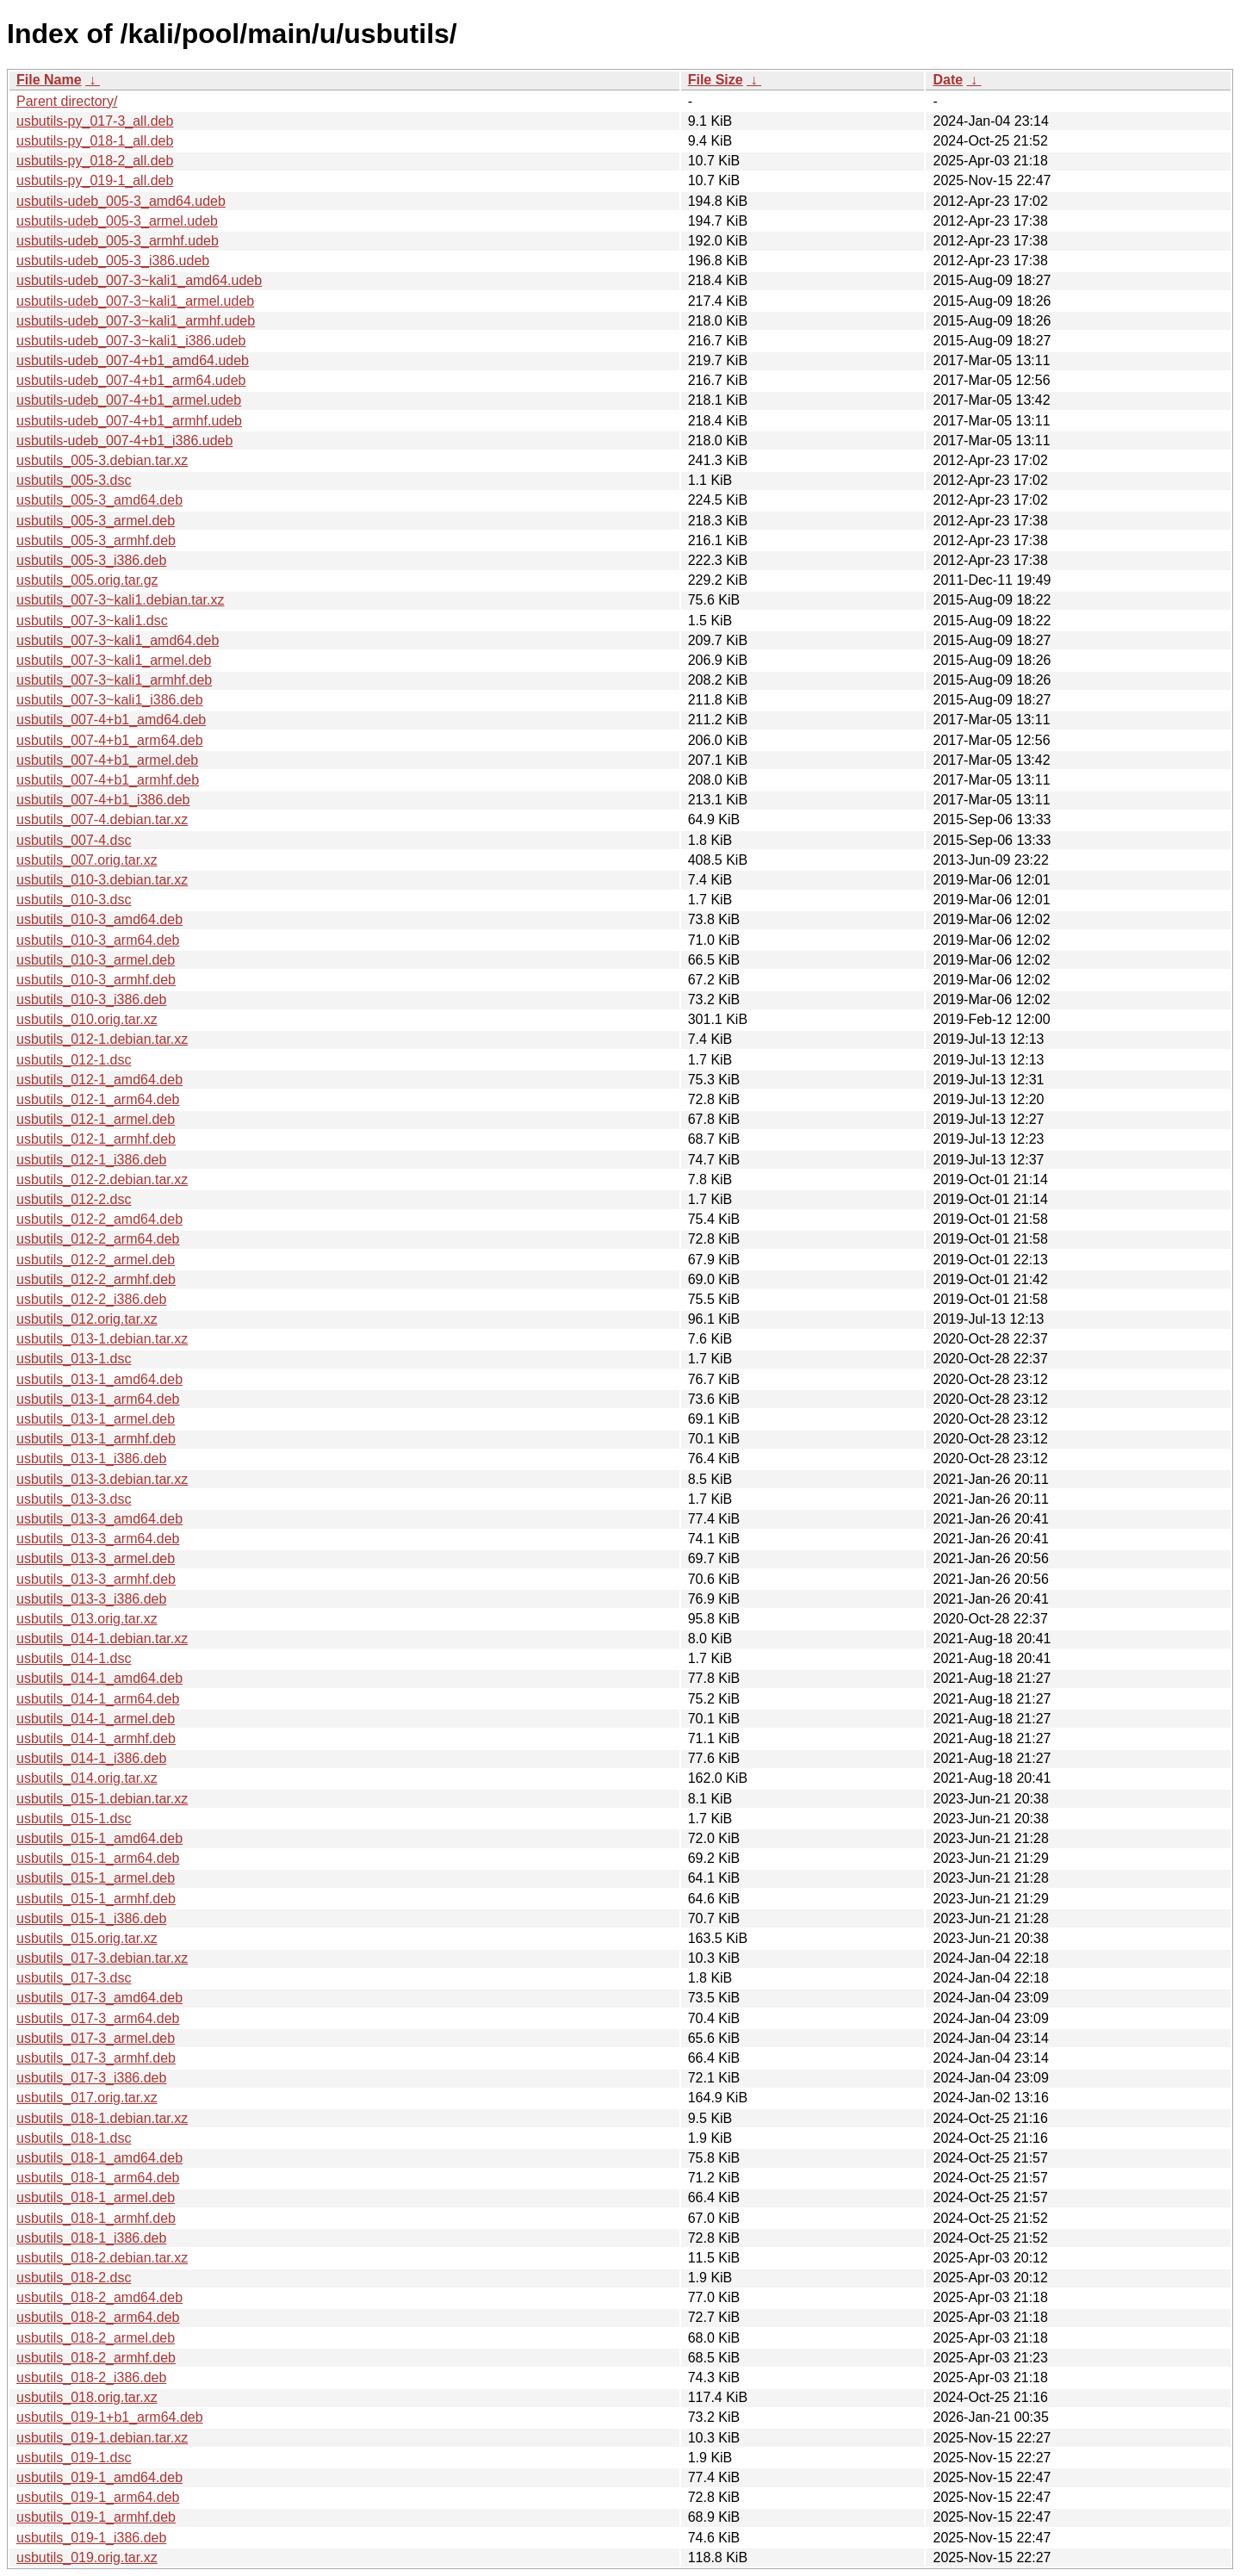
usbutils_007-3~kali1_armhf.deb (114, 680)
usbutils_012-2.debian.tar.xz (102, 1179)
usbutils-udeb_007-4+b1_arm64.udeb (130, 380)
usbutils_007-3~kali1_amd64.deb (117, 640)
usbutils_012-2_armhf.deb (96, 1279)
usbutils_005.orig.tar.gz (87, 580)
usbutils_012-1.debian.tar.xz (102, 1039)
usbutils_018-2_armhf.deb (96, 2357)
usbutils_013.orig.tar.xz (87, 1618)
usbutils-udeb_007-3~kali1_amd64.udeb (139, 280)
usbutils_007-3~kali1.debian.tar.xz (120, 600)
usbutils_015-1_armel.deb (95, 1878)
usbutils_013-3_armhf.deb (96, 1579)
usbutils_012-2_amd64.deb (99, 1219)
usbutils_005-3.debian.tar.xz (102, 460)
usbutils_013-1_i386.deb (91, 1458)
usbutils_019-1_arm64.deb (97, 2497)
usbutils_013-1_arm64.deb (97, 1399)
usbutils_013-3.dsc (73, 1499)
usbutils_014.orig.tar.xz (87, 1778)
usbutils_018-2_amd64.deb (99, 2297)
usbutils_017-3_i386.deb (91, 2077)
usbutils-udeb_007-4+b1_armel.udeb (128, 400)
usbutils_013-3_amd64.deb (99, 1518)
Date (948, 79)
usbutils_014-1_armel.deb (95, 1718)
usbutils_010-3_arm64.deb (97, 940)
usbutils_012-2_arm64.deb (97, 1239)
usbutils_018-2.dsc (73, 2277)
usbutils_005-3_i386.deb (91, 560)
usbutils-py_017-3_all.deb (94, 121)
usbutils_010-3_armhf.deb (96, 979)
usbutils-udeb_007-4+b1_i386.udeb (124, 440)
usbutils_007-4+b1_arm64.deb (109, 740)
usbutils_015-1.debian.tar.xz (102, 1798)
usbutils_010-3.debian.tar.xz (102, 879)
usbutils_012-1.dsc (73, 1059)
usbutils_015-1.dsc (73, 1818)
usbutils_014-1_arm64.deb (97, 1698)
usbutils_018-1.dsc (73, 2138)
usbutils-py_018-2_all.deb (94, 160)
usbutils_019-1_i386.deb (91, 2537)
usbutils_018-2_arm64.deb (97, 2317)
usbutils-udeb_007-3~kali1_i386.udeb (130, 340)
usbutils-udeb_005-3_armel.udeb (117, 221)
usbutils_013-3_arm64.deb (97, 1538)
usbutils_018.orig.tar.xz (87, 2397)
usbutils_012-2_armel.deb (95, 1259)
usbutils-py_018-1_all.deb (94, 140)
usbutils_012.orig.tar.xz (87, 1319)
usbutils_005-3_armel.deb (95, 520)
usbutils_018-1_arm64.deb (97, 2177)
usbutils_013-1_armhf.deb (96, 1438)
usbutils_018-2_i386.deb (91, 2377)
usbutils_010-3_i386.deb (91, 999)
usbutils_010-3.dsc (73, 899)
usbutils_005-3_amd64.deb (99, 500)
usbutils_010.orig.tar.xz (87, 1019)
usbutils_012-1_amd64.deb (99, 1079)
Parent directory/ (66, 101)
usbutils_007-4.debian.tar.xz (102, 819)
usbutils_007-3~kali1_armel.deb (113, 660)
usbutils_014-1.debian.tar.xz (102, 1638)
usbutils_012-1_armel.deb (95, 1119)
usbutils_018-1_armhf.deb (96, 2218)
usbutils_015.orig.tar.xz (87, 1938)
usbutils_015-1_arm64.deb (97, 1858)
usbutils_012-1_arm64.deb (97, 1099)
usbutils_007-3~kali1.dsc (92, 620)
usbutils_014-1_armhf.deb (96, 1738)
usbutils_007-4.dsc (73, 840)
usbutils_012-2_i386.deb (91, 1299)
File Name (49, 79)
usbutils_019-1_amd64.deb (99, 2477)
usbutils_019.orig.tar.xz (87, 2557)
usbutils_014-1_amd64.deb (99, 1678)
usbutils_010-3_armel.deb (95, 960)
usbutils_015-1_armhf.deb (96, 1898)
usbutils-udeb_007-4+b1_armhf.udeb (129, 420)
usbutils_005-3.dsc (73, 480)
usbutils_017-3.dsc (73, 1978)
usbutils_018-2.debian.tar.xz (102, 2257)
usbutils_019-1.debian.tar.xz (102, 2437)
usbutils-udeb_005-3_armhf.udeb (117, 240)
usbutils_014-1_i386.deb (91, 1758)
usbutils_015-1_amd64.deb (99, 1838)
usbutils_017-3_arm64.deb (97, 2018)
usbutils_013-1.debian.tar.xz (102, 1338)
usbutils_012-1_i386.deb (91, 1159)
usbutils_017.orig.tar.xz (87, 2097)
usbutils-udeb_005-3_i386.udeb (112, 260)
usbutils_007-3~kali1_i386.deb (109, 699)
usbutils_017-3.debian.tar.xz (102, 1958)
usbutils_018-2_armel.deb (95, 2338)
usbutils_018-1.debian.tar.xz (102, 2118)
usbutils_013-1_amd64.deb (99, 1379)
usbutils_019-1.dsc (73, 2457)
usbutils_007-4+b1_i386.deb (103, 799)
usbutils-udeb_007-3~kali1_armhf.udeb (135, 320)
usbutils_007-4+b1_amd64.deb (111, 719)
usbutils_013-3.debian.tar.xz (102, 1479)
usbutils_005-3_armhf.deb (96, 540)
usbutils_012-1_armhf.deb (96, 1139)
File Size (715, 79)
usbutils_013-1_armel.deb (95, 1419)
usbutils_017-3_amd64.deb (99, 1997)
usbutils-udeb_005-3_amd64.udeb (121, 201)
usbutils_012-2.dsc (73, 1199)
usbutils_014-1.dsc (73, 1658)
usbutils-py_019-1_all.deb (94, 180)
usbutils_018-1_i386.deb (91, 2238)
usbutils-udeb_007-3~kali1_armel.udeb (135, 301)
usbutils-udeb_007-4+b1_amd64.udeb (132, 360)
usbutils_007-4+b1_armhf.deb (107, 780)
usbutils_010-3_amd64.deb (99, 919)
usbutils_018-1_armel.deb (95, 2197)
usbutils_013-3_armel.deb (95, 1558)
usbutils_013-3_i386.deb (91, 1599)
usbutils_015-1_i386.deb (91, 1918)
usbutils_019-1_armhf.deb (96, 2517)
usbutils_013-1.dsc (73, 1358)
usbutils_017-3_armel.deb (95, 2038)
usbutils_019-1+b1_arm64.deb (109, 2417)
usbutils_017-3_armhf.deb (96, 2058)
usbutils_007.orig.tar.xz (87, 860)
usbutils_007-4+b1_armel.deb (107, 760)
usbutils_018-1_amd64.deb (99, 2158)
